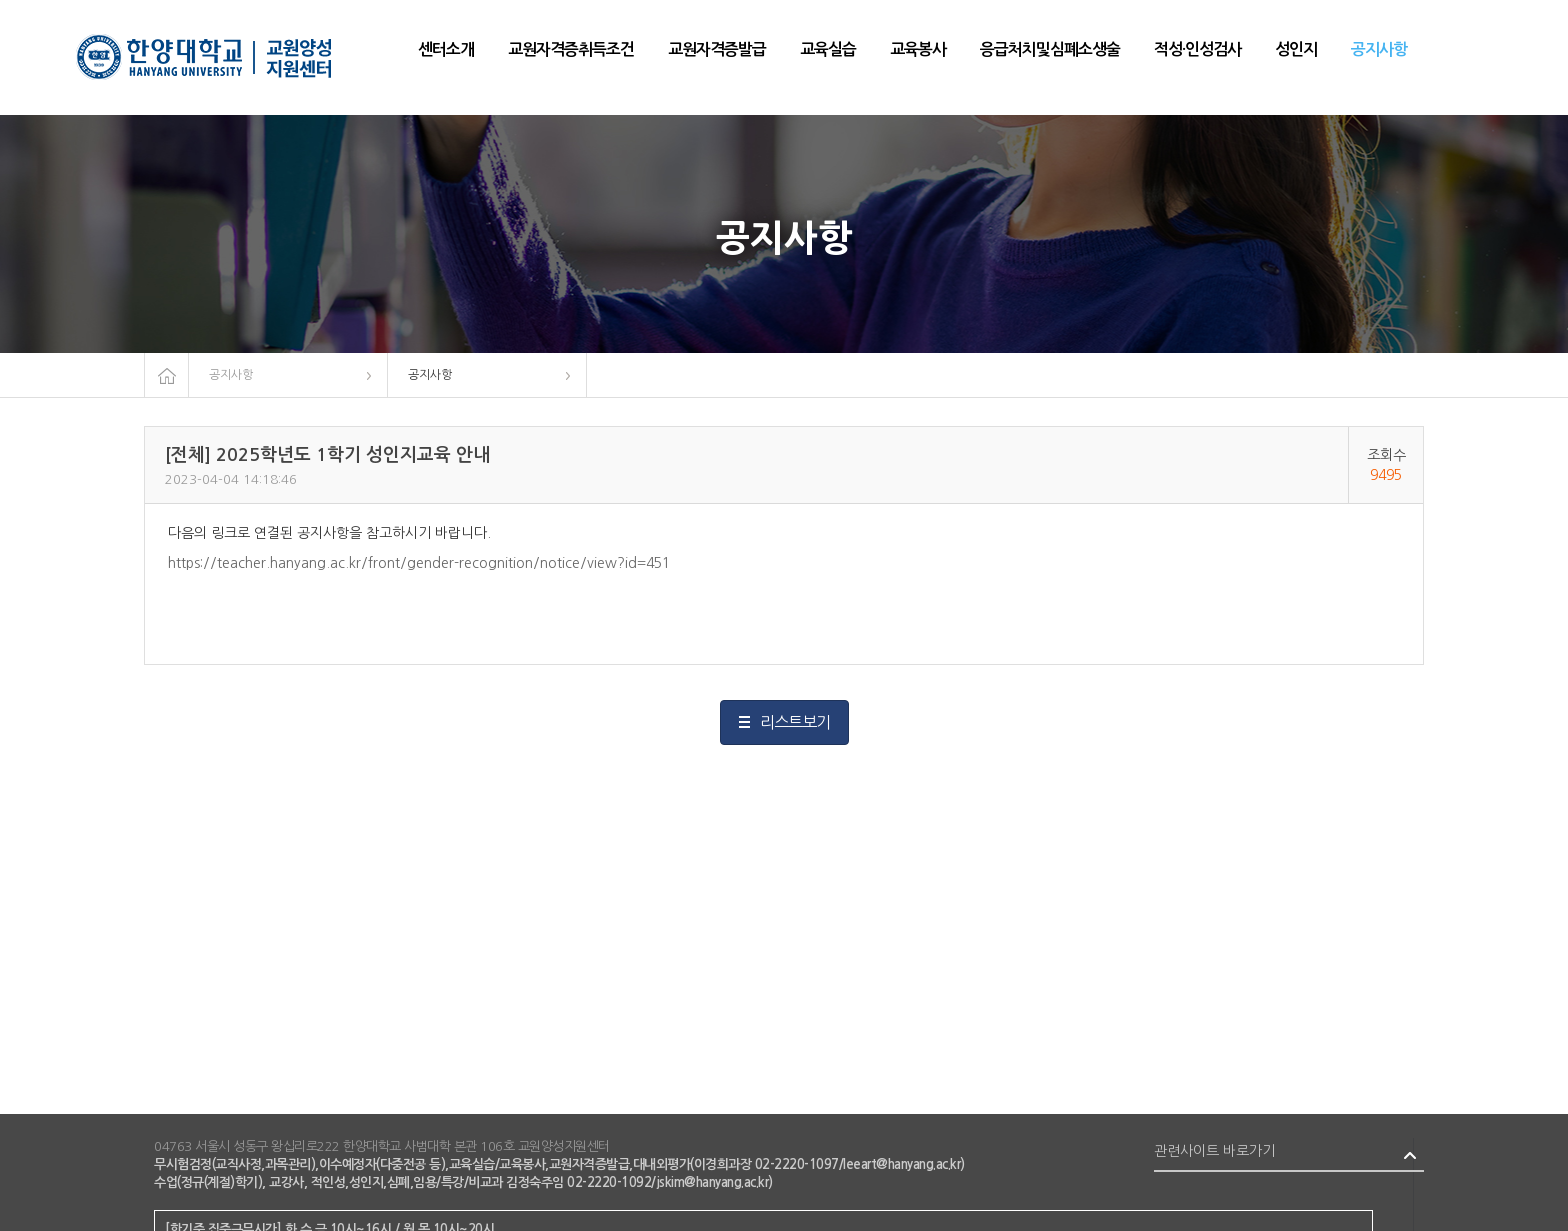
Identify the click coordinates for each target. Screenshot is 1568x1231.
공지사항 (231, 375)
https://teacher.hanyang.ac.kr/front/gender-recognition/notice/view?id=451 (419, 563)
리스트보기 (795, 722)
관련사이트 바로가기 (1214, 1151)
